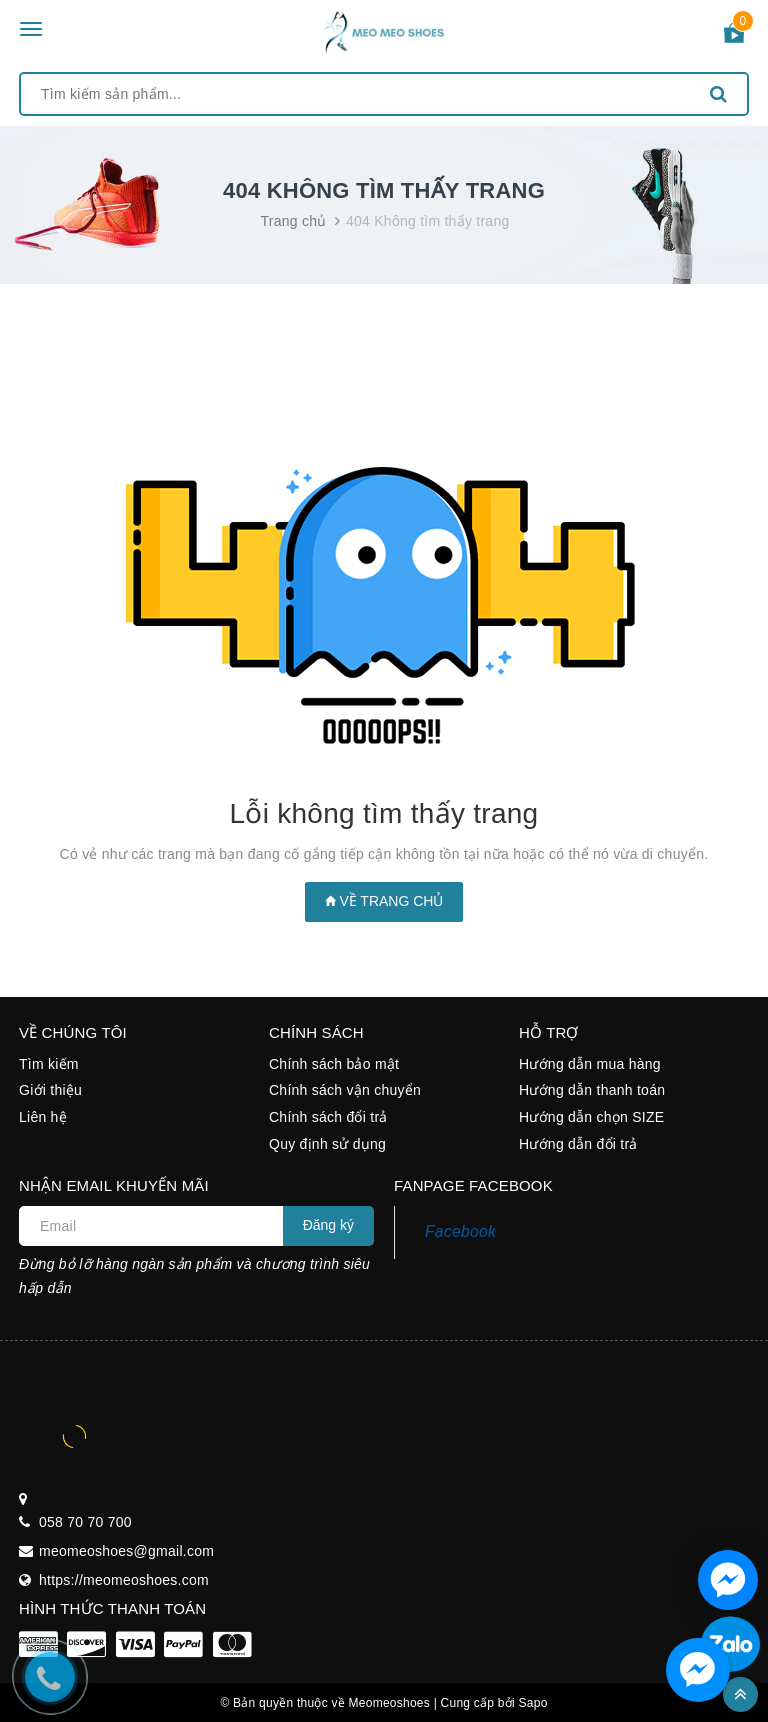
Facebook (460, 1231)
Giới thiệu (50, 1090)
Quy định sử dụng (327, 1144)
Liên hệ (43, 1117)
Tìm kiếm (49, 1064)
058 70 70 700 (85, 1522)
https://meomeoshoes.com (124, 1580)
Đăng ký (328, 1225)
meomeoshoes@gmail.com (126, 1551)
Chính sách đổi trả (328, 1117)
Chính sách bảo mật (334, 1064)
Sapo (533, 1703)
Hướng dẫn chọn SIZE (591, 1117)
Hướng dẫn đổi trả (578, 1144)
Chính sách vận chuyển (345, 1090)
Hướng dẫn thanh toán (592, 1090)
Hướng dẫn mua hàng (590, 1064)
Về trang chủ (384, 901)
